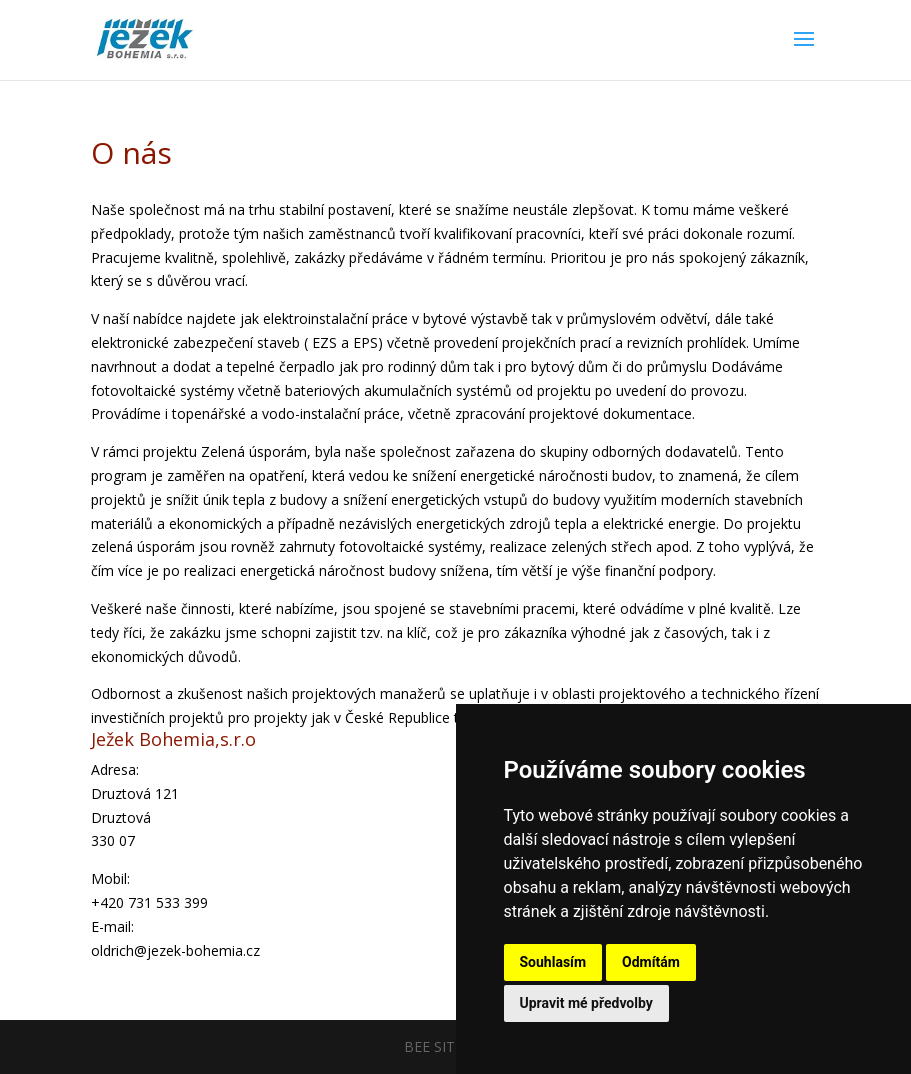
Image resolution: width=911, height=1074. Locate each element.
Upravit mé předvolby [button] (586, 1003)
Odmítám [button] (651, 962)
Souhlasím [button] (553, 962)
